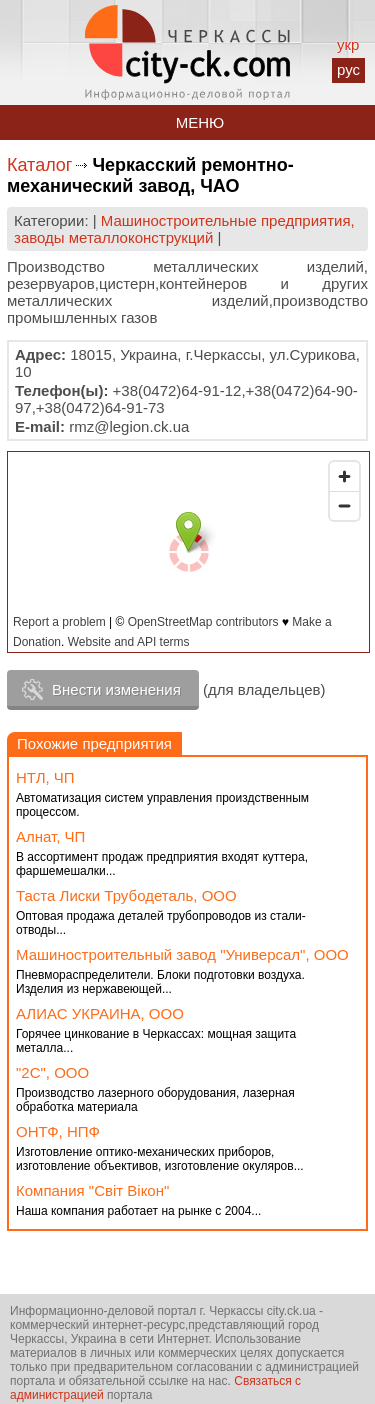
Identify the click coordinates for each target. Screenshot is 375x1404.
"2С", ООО (52, 1072)
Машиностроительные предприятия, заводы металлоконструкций (184, 229)
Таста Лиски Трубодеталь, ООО (126, 895)
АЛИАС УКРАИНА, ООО (100, 1013)
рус (348, 69)
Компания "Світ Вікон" (92, 1190)
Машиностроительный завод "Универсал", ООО (182, 954)
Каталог (39, 165)
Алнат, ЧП (50, 836)
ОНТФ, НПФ (58, 1131)
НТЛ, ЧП (45, 777)
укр (348, 44)
